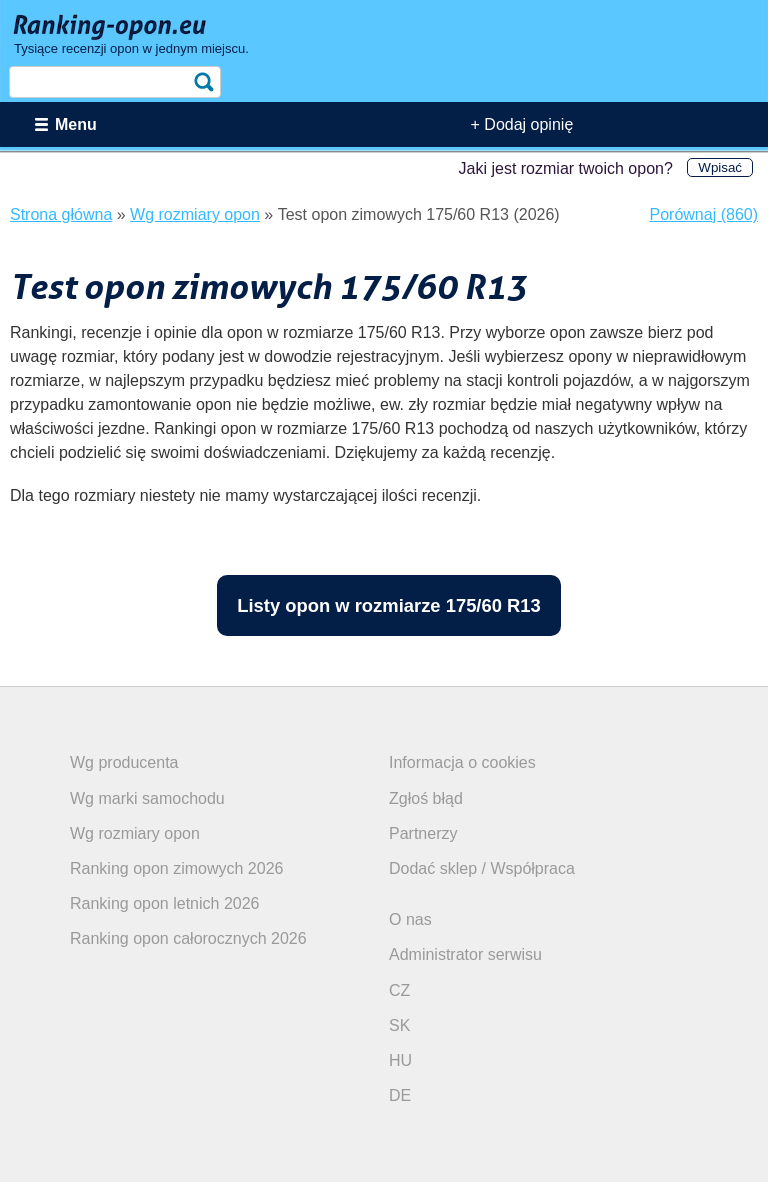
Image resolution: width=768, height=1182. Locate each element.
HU (400, 1060)
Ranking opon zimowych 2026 (176, 868)
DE (400, 1095)
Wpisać (720, 167)
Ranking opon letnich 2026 (164, 903)
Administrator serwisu (465, 954)
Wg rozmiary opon (135, 833)
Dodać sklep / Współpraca (482, 868)
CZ (399, 990)
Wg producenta (124, 762)
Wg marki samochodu (147, 798)
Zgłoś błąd (426, 798)
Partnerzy (423, 833)
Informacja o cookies (462, 762)
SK (399, 1025)
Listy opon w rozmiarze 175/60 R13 (389, 605)
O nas (410, 919)
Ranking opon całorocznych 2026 (188, 938)
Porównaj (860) (704, 214)
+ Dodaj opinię (522, 124)
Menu (76, 124)
